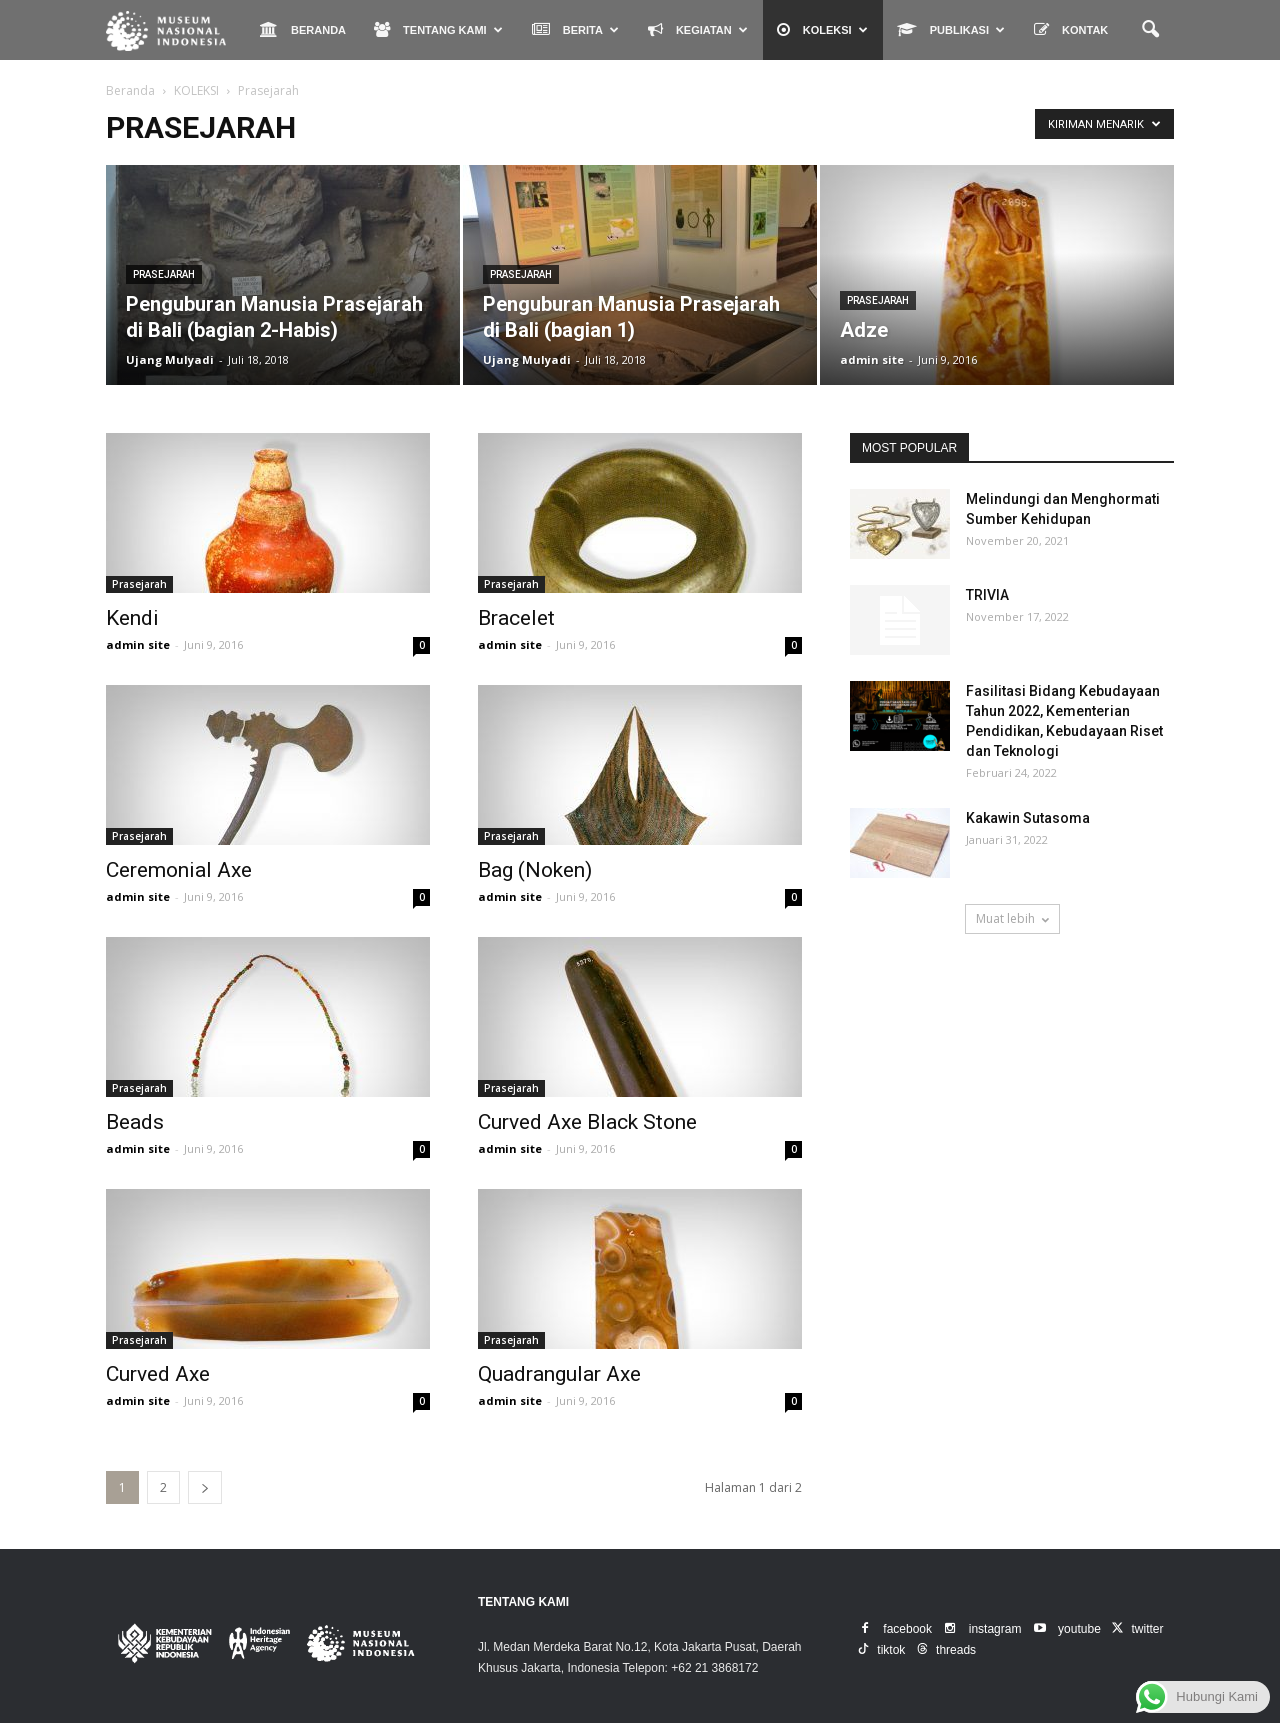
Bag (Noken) (535, 870)
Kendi (132, 618)
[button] (1150, 30)
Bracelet (516, 618)
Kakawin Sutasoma (1028, 818)
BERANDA (303, 29)
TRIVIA (987, 595)
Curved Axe (158, 1374)
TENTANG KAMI (438, 29)
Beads (135, 1122)
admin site (872, 359)
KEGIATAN (698, 29)
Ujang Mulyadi (170, 359)
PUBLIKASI (951, 29)
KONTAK (1071, 29)
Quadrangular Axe (559, 1374)
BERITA (575, 29)
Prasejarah (164, 274)
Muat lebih (1012, 918)
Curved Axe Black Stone (587, 1122)
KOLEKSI (822, 29)
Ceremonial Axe (179, 870)
